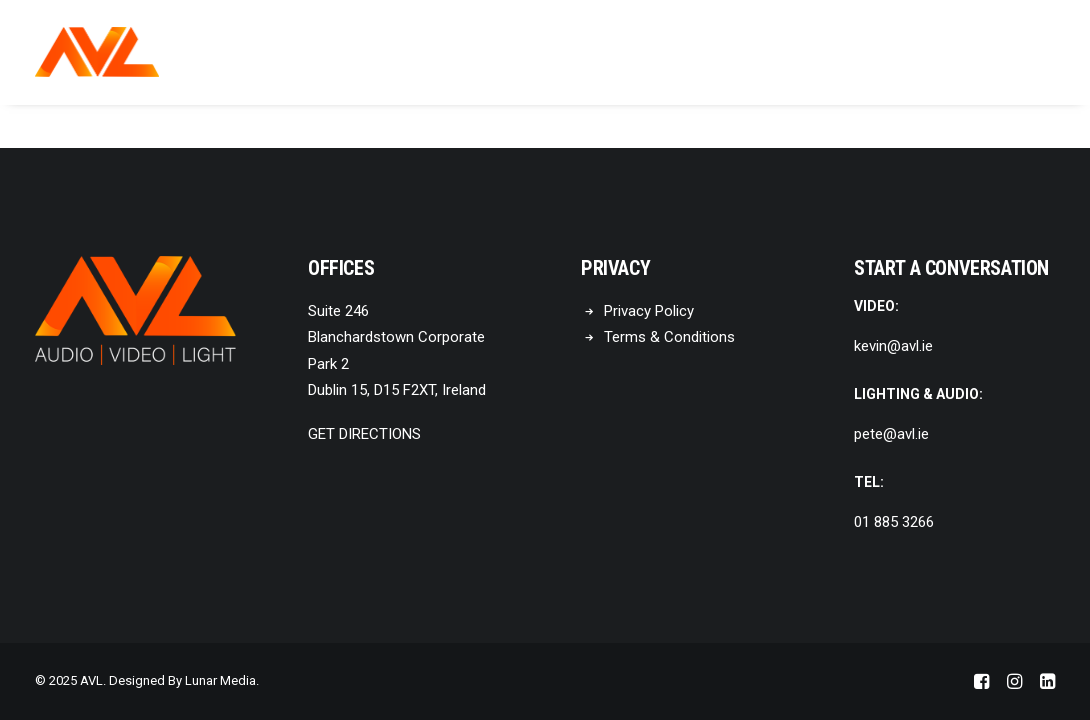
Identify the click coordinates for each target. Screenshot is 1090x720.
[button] (1046, 52)
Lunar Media (220, 680)
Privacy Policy (649, 311)
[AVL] (97, 52)
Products (569, 52)
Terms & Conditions (669, 337)
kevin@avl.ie (893, 346)
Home (371, 52)
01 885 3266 (894, 522)
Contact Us (691, 52)
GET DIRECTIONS (364, 434)
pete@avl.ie (891, 434)
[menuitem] (371, 52)
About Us (461, 52)
